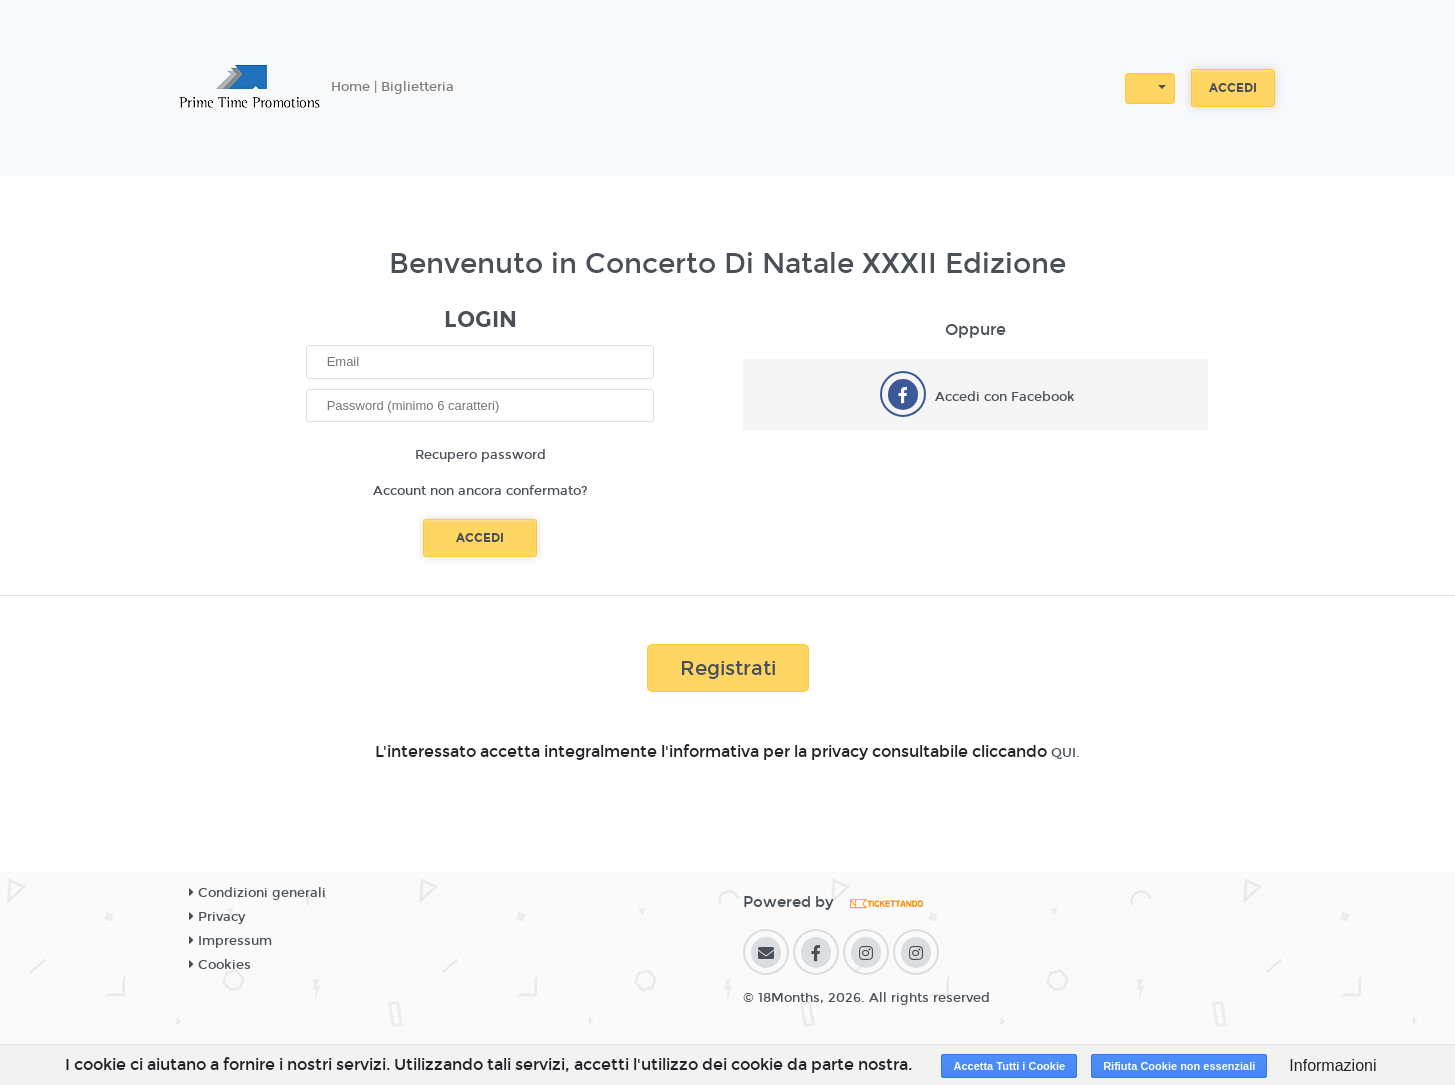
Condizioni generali (257, 893)
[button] (1150, 88)
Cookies (220, 965)
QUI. (1065, 753)
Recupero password (480, 455)
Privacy (217, 917)
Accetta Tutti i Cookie (1009, 1066)
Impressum (230, 941)
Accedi (1233, 88)
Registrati (728, 668)
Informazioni (1332, 1065)
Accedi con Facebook (1005, 397)
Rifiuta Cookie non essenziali (1179, 1066)
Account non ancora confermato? (480, 491)
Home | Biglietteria (392, 87)
